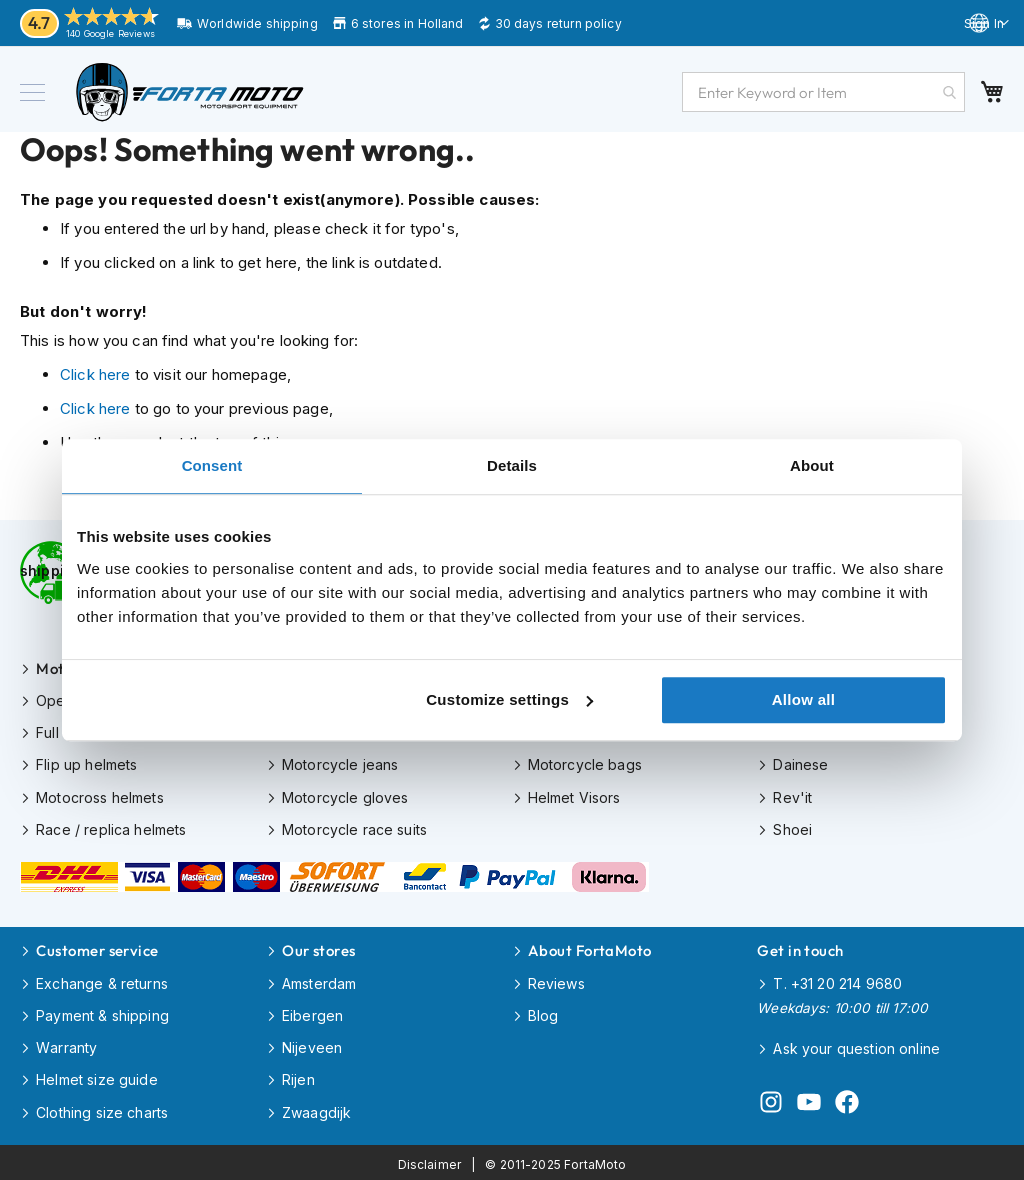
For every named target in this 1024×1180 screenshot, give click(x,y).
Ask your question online (856, 1045)
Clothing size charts (102, 1108)
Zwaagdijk (316, 1108)
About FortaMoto (590, 948)
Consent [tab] (212, 465)
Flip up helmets (86, 763)
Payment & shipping (102, 1012)
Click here (95, 374)
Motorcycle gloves (345, 795)
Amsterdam (319, 980)
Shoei (792, 827)
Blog (543, 1012)
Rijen (298, 1076)
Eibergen (312, 1012)
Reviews (556, 980)
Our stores (319, 948)
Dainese (800, 763)
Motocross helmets (100, 795)
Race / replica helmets (111, 827)
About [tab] (812, 465)
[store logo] (190, 92)
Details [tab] (512, 465)
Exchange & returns (102, 980)
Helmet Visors (574, 795)
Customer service (97, 948)
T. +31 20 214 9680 (837, 980)
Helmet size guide (97, 1076)
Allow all (804, 699)
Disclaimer (430, 1160)
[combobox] (823, 92)
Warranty (66, 1044)
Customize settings (509, 699)
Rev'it (792, 795)
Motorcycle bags (585, 763)
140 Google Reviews (110, 33)
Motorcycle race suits (354, 827)
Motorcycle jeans (340, 763)
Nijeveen (312, 1044)
